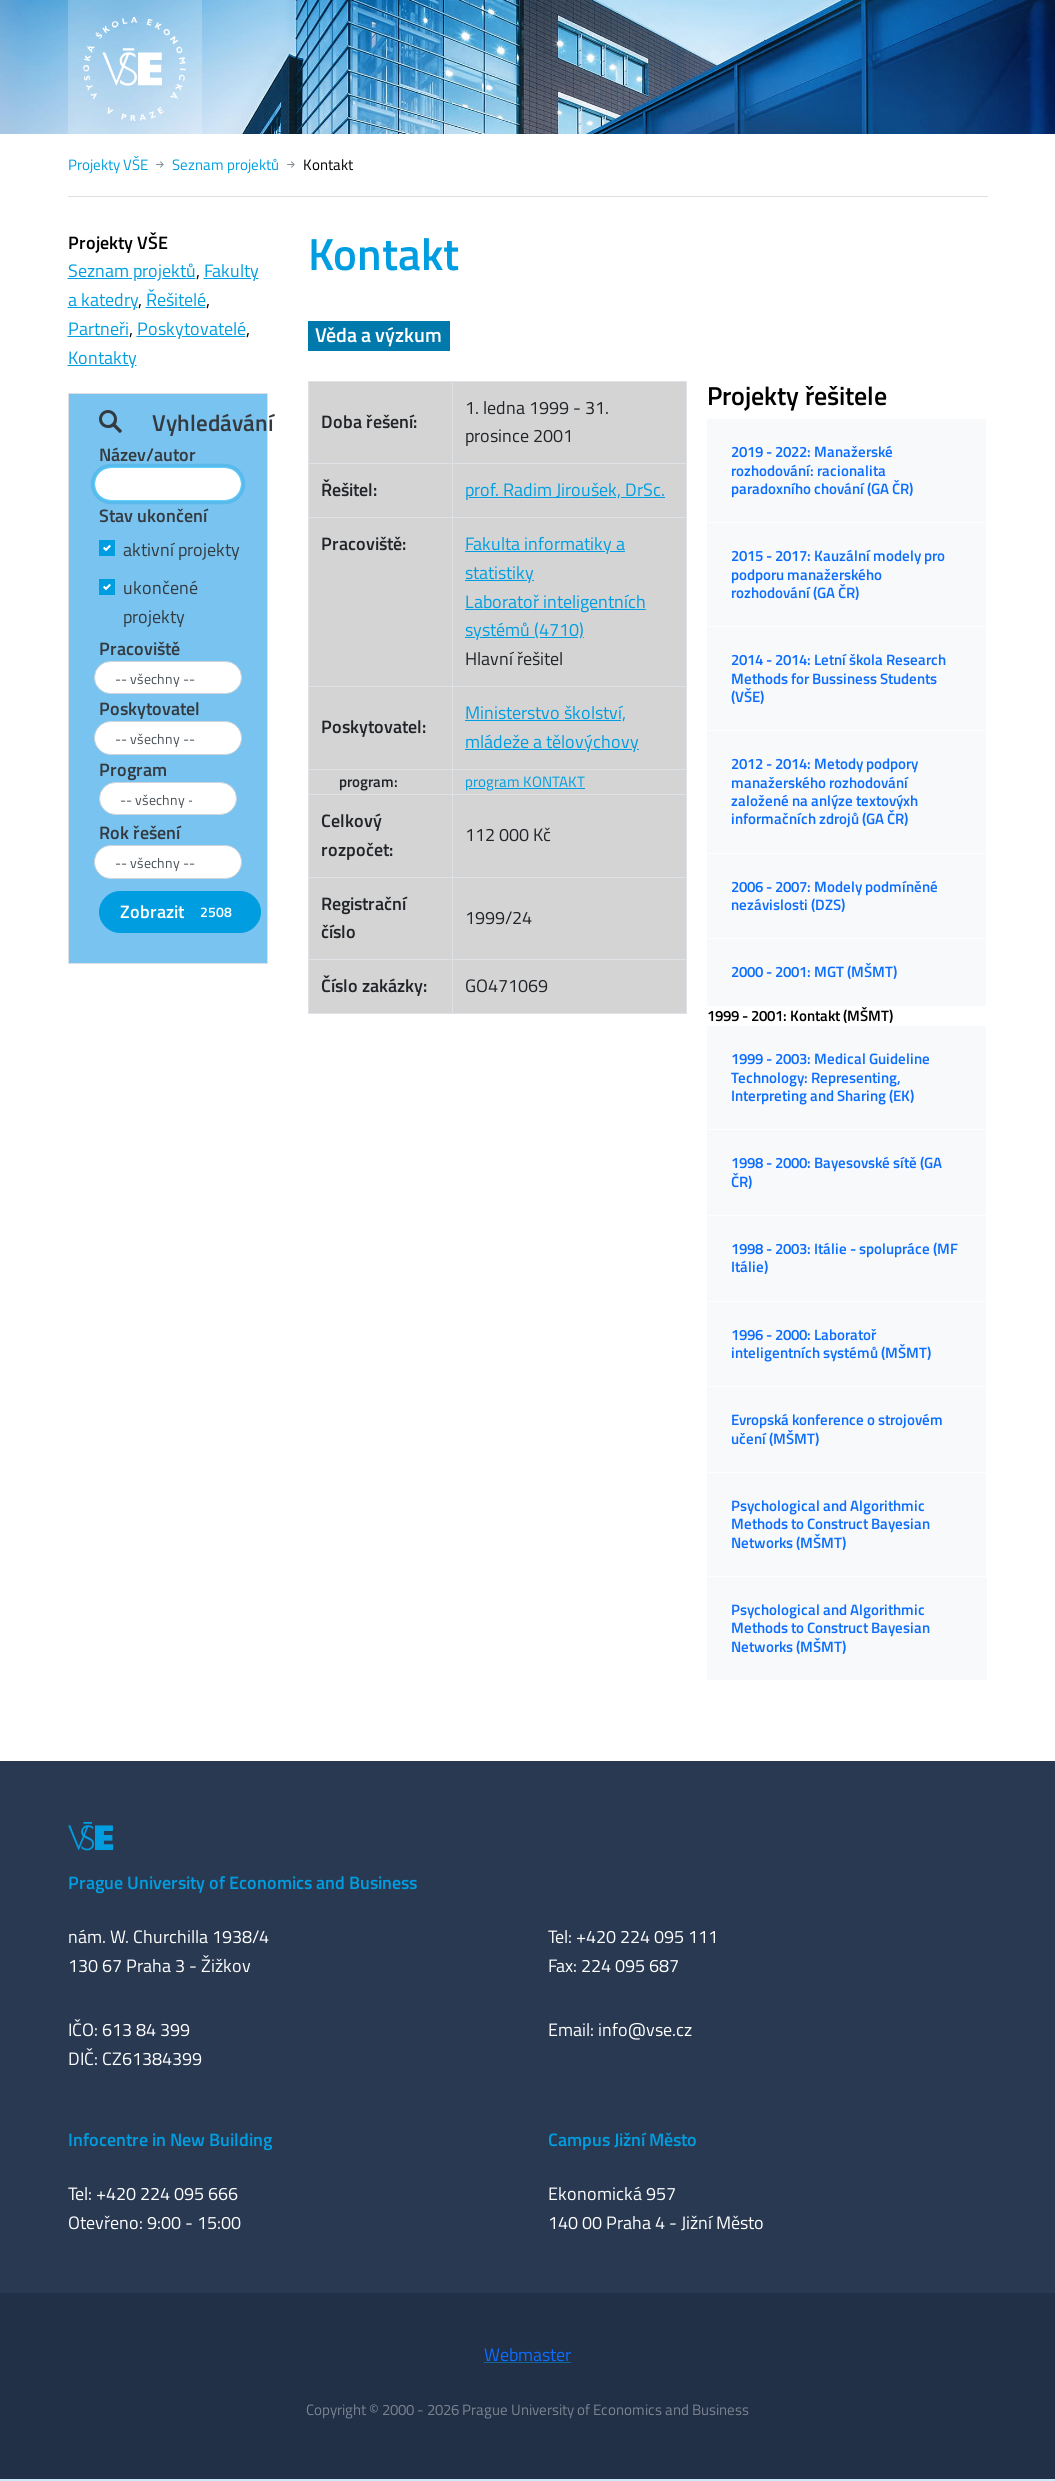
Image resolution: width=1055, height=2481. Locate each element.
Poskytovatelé (191, 328)
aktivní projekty (181, 549)
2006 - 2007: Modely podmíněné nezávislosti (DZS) (834, 895)
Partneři (98, 328)
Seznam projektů (225, 164)
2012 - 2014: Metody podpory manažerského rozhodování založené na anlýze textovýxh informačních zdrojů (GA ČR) (824, 791)
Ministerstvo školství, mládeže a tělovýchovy (552, 727)
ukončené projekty (160, 602)
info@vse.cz (645, 2029)
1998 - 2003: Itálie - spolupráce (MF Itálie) (844, 1257)
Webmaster (527, 2354)
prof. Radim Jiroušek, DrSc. (565, 489)
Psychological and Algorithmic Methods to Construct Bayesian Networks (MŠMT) (830, 1524)
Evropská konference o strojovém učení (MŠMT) (837, 1428)
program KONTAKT (525, 781)
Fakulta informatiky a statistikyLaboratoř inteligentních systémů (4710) (555, 586)
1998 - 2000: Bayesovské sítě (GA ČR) (836, 1171)
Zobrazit (180, 911)
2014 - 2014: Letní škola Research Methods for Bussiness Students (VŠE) (838, 678)
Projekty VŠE (108, 164)
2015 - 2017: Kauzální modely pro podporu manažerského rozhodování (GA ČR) (838, 574)
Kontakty (102, 357)
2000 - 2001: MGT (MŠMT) (814, 971)
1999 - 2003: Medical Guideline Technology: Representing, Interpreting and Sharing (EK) (830, 1077)
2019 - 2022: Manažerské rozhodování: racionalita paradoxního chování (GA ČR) (822, 470)
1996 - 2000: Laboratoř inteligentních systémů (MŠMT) (831, 1343)
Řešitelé (176, 299)
